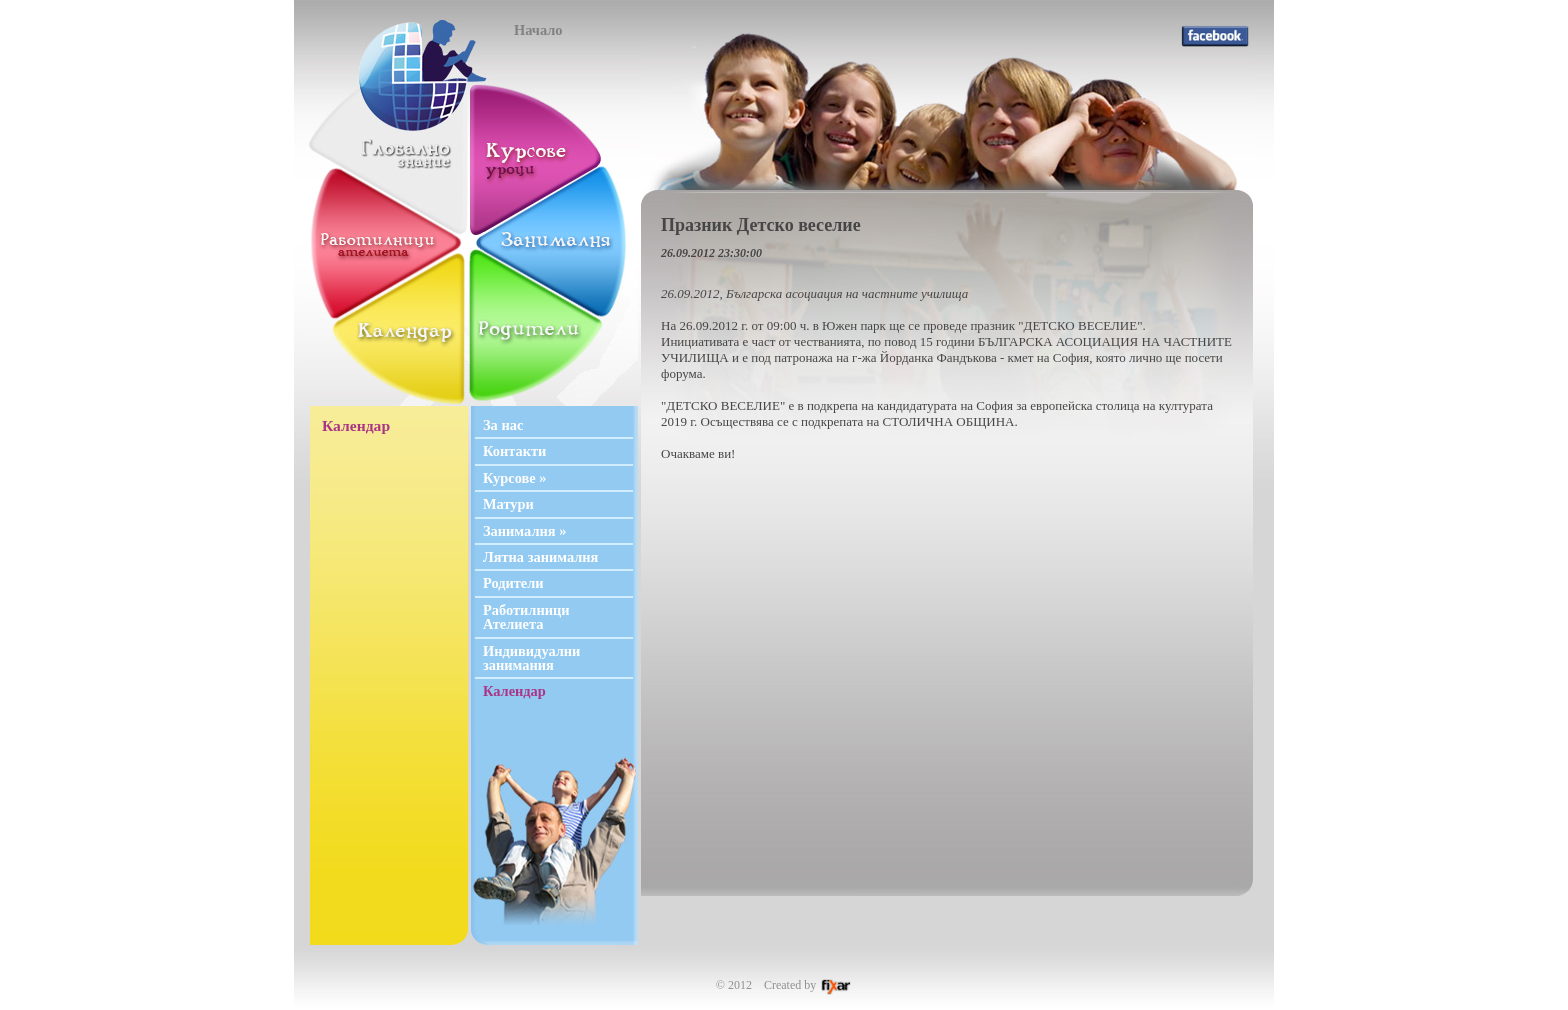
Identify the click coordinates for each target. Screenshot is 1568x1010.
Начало (538, 30)
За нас (503, 425)
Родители (513, 583)
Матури (508, 504)
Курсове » (514, 478)
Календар (514, 691)
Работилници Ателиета (526, 617)
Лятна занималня (540, 557)
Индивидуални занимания (531, 658)
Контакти (514, 451)
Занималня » (524, 531)
